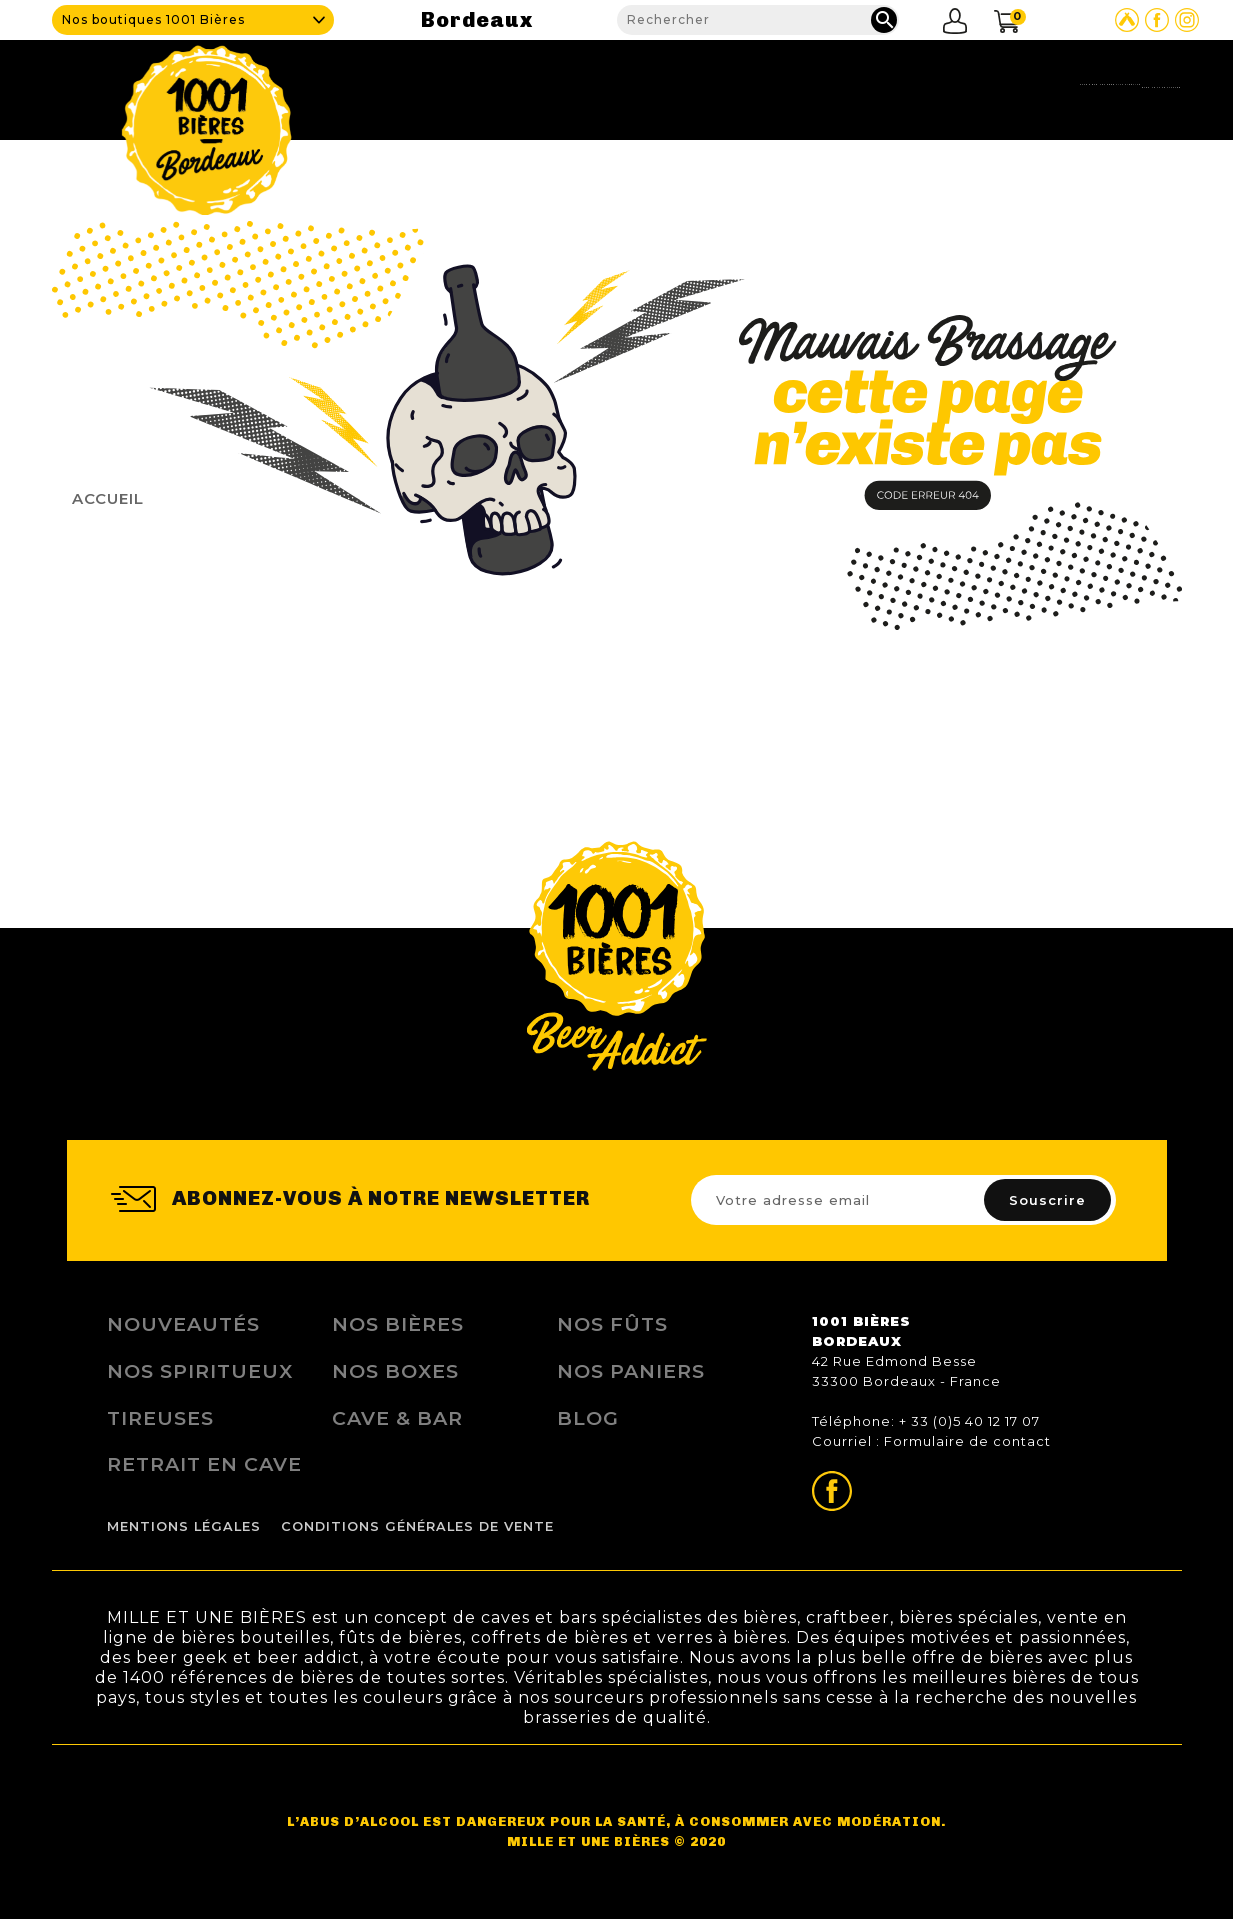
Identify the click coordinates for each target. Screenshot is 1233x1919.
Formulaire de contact (967, 1441)
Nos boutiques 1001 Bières (153, 19)
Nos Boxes (395, 1371)
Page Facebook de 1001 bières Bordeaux (1157, 20)
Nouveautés (183, 1324)
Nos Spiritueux (200, 1371)
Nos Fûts (612, 1324)
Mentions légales (184, 1526)
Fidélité (923, 84)
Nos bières (398, 1324)
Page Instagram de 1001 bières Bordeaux (1187, 20)
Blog (1000, 84)
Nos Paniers (631, 1371)
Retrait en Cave (204, 1464)
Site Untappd (1127, 20)
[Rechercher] (758, 20)
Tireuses (160, 1418)
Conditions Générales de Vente (417, 1526)
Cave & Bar (689, 84)
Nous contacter (1114, 84)
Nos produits (812, 84)
